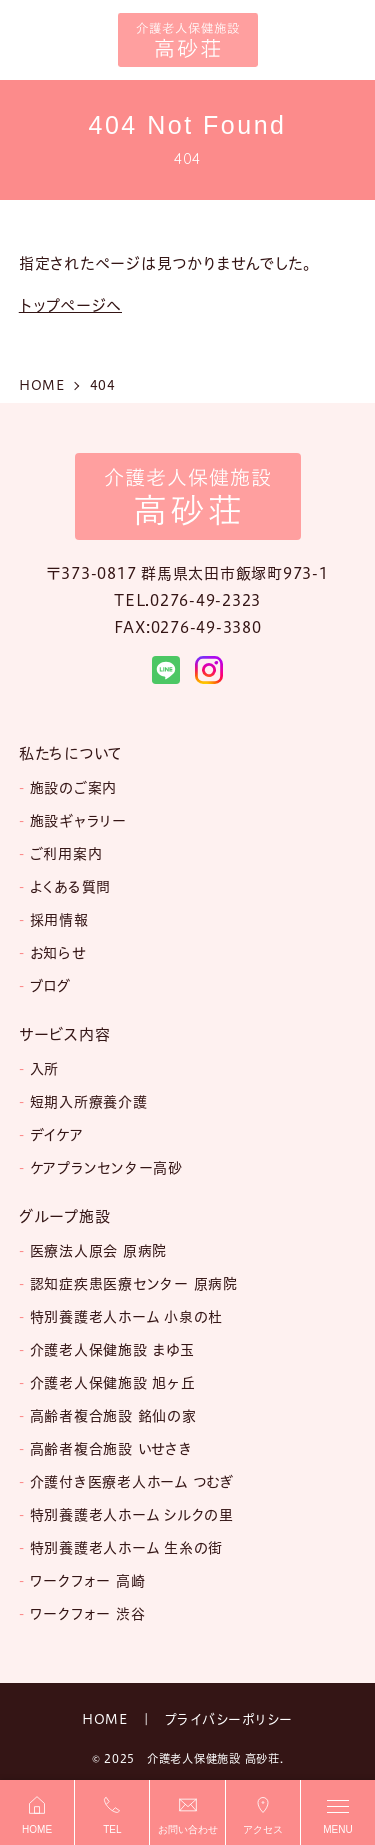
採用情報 (59, 920)
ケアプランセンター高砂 (106, 1168)
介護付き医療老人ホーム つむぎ (132, 1482)
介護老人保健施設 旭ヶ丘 (113, 1383)
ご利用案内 (66, 854)
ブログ (50, 986)
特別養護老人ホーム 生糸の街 (127, 1548)
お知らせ (58, 953)
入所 (45, 1069)
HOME (105, 1719)
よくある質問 (71, 887)
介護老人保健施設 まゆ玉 (112, 1350)
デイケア (57, 1135)
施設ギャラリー (78, 821)
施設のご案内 (74, 788)
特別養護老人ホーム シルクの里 (132, 1515)
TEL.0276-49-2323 (187, 600)
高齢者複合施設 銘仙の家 (113, 1416)
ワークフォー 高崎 (88, 1581)
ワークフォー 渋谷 (88, 1614)
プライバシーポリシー (229, 1719)
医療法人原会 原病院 (99, 1251)
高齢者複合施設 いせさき (111, 1449)
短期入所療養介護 (89, 1102)
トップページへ (70, 305)
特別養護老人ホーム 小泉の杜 (127, 1317)
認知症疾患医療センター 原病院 (134, 1284)
